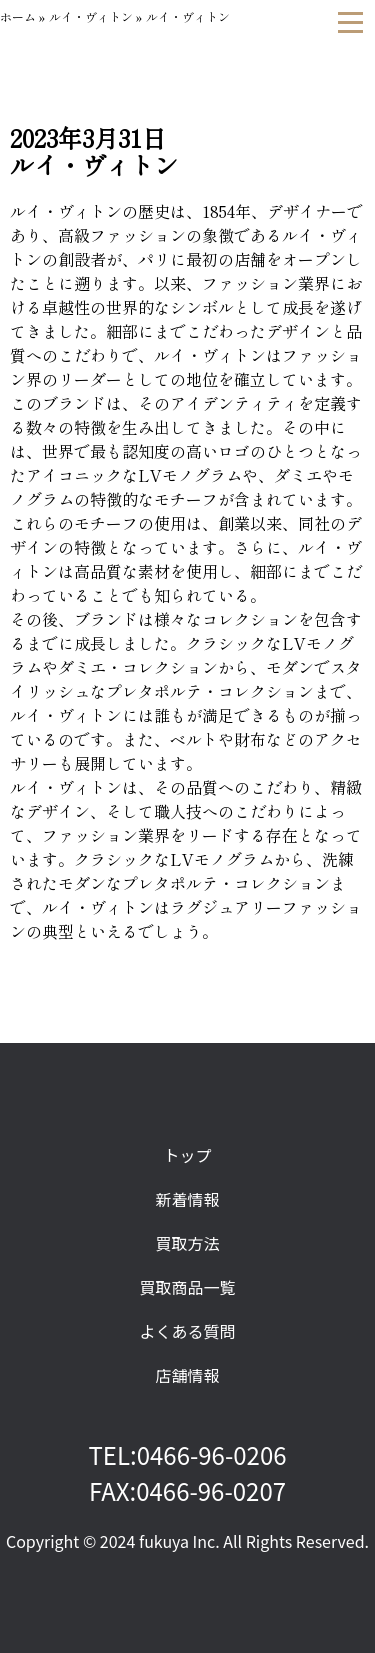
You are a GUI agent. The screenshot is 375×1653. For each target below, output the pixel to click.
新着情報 (187, 1199)
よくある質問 (187, 1331)
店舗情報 (187, 1375)
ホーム (18, 16)
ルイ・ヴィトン (91, 16)
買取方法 (187, 1243)
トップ (187, 1155)
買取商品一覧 (187, 1287)
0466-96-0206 (212, 1454)
